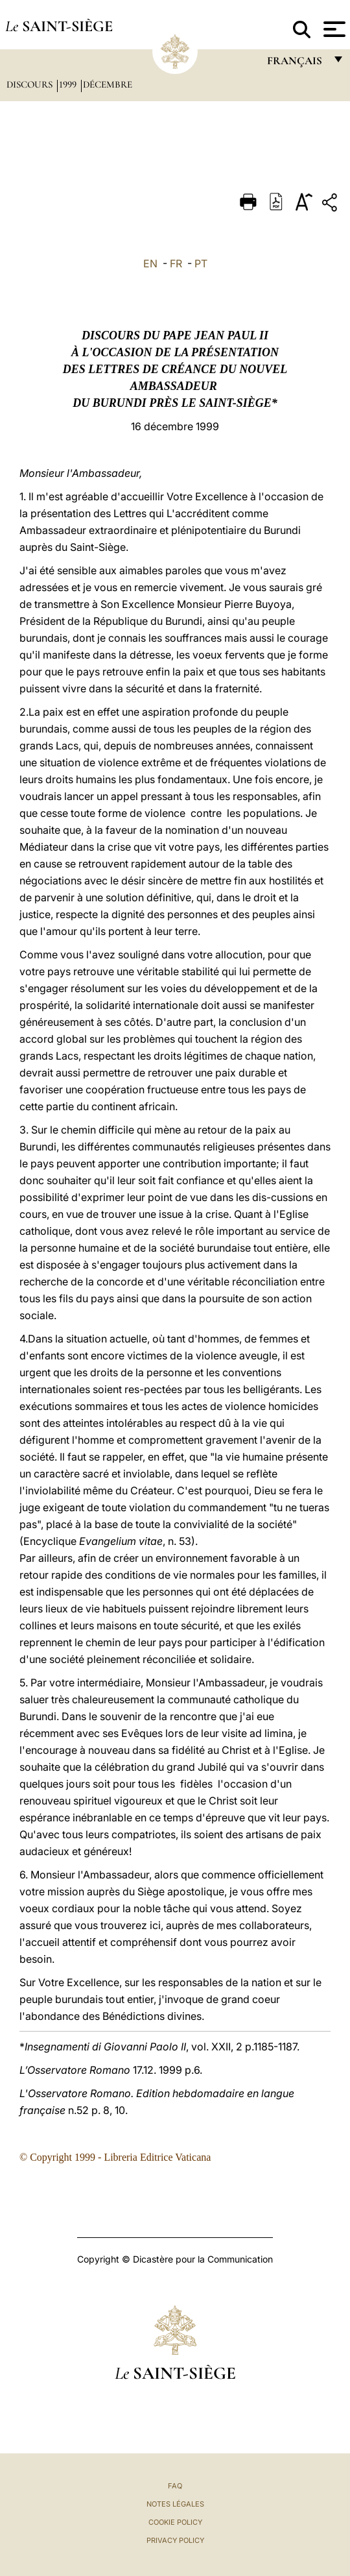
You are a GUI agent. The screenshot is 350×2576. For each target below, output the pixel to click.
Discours (30, 84)
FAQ (175, 2485)
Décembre (107, 84)
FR (176, 263)
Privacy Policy (175, 2540)
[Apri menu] (332, 29)
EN (150, 263)
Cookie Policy (175, 2522)
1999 (69, 84)
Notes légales (175, 2504)
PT (200, 263)
